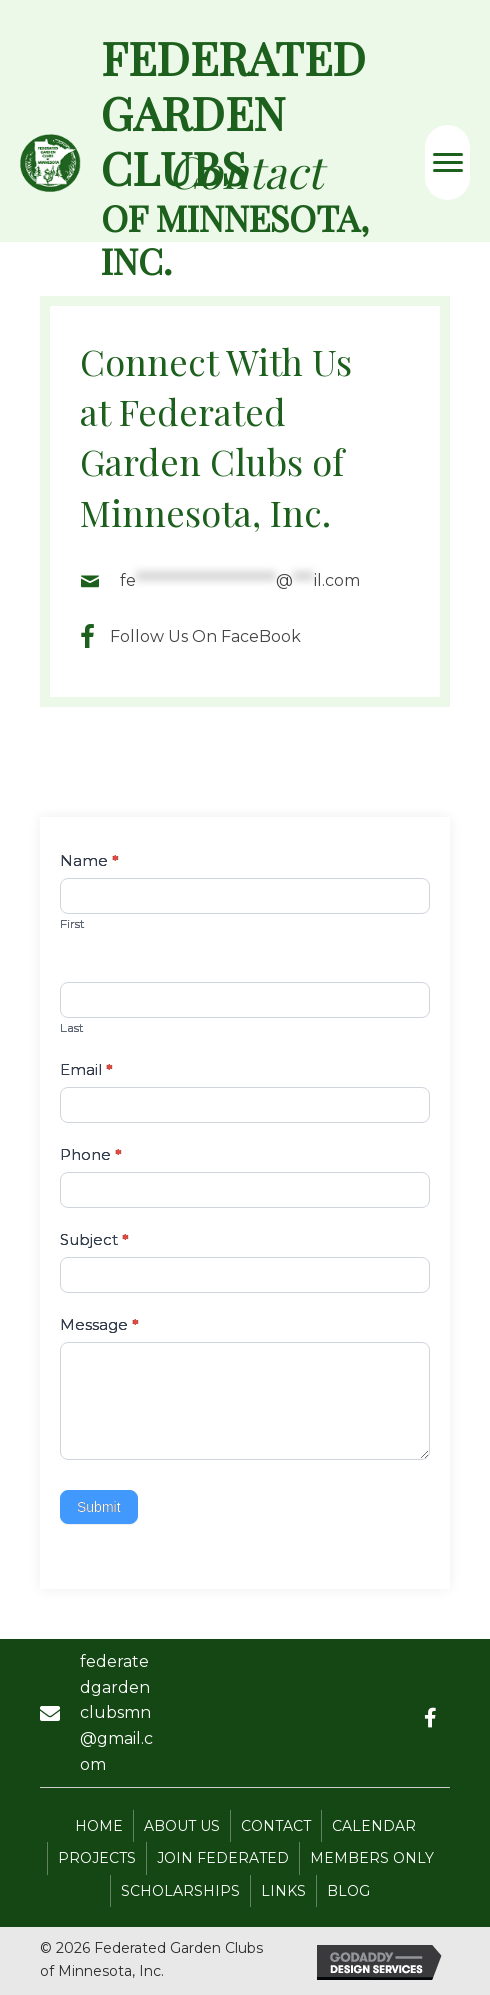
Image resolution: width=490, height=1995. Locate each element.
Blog (348, 1891)
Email (86, 1069)
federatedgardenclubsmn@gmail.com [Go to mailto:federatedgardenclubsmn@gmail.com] (116, 1712)
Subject (94, 1239)
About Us (182, 1826)
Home (99, 1826)
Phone (91, 1154)
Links (283, 1891)
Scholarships (180, 1891)
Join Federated (223, 1858)
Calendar (374, 1826)
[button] (430, 1718)
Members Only (372, 1858)
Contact (276, 1826)
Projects (97, 1858)
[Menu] (448, 163)
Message (99, 1324)
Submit (99, 1507)
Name (89, 860)
